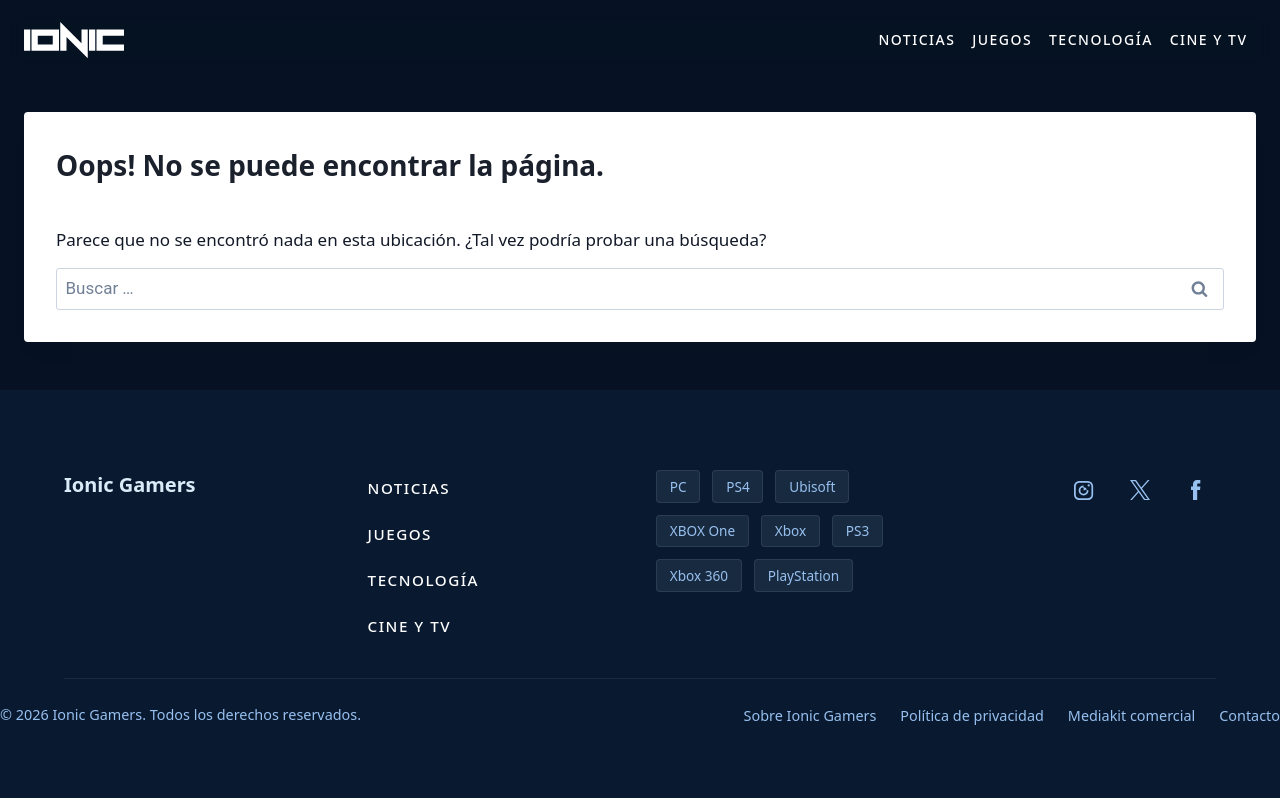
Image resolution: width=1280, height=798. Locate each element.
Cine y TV (1209, 39)
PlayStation (803, 575)
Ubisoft (812, 486)
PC (678, 486)
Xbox (790, 530)
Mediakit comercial (1131, 715)
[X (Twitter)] (1140, 490)
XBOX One (702, 530)
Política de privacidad (971, 715)
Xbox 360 (699, 575)
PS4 (737, 486)
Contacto (1249, 715)
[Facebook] (1196, 490)
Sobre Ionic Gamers (810, 715)
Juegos (1002, 39)
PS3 (857, 530)
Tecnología (1101, 39)
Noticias (916, 39)
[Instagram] (1084, 490)
